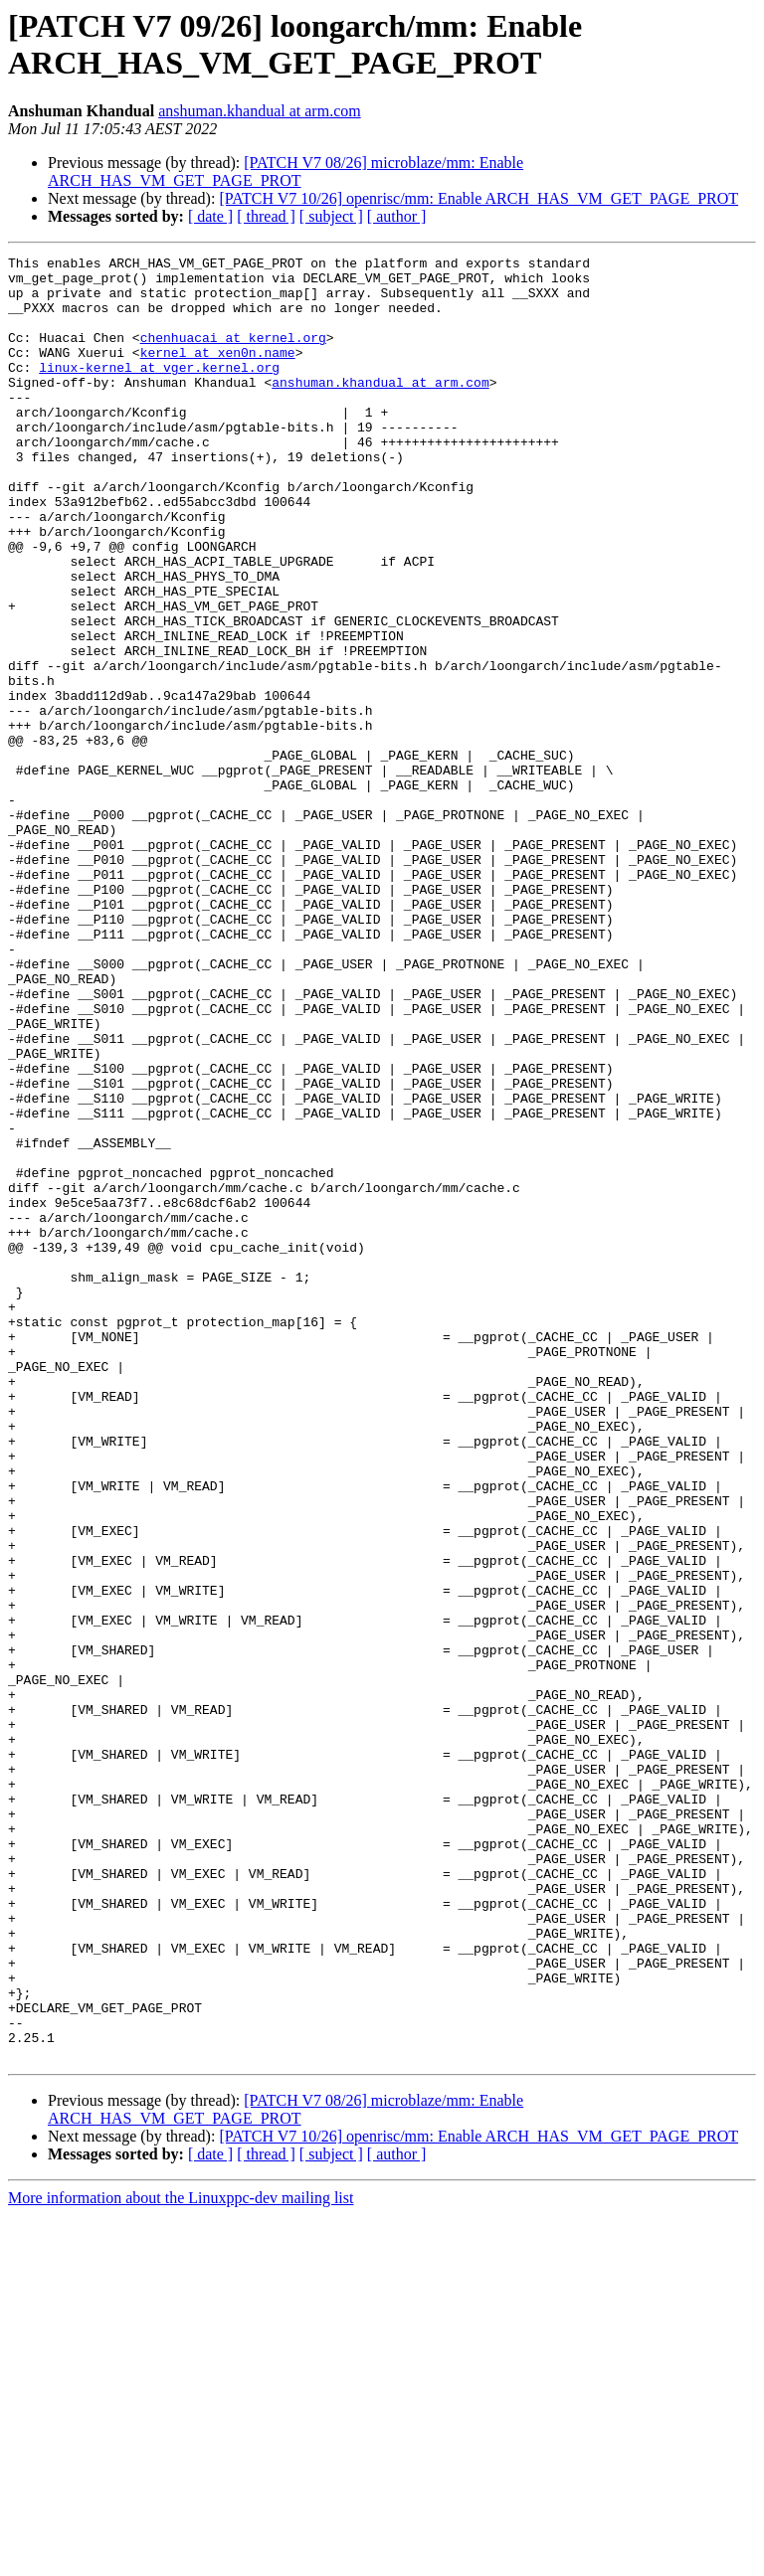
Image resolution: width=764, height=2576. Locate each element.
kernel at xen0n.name (217, 373)
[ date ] (210, 216)
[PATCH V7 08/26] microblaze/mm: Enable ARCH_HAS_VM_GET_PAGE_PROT (285, 171)
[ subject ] (331, 216)
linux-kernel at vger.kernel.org (159, 391)
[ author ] (397, 216)
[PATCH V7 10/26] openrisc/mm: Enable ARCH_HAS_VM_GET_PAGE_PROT (478, 198)
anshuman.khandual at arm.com (259, 110)
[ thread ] (266, 216)
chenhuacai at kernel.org (233, 355)
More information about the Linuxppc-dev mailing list (180, 2558)
